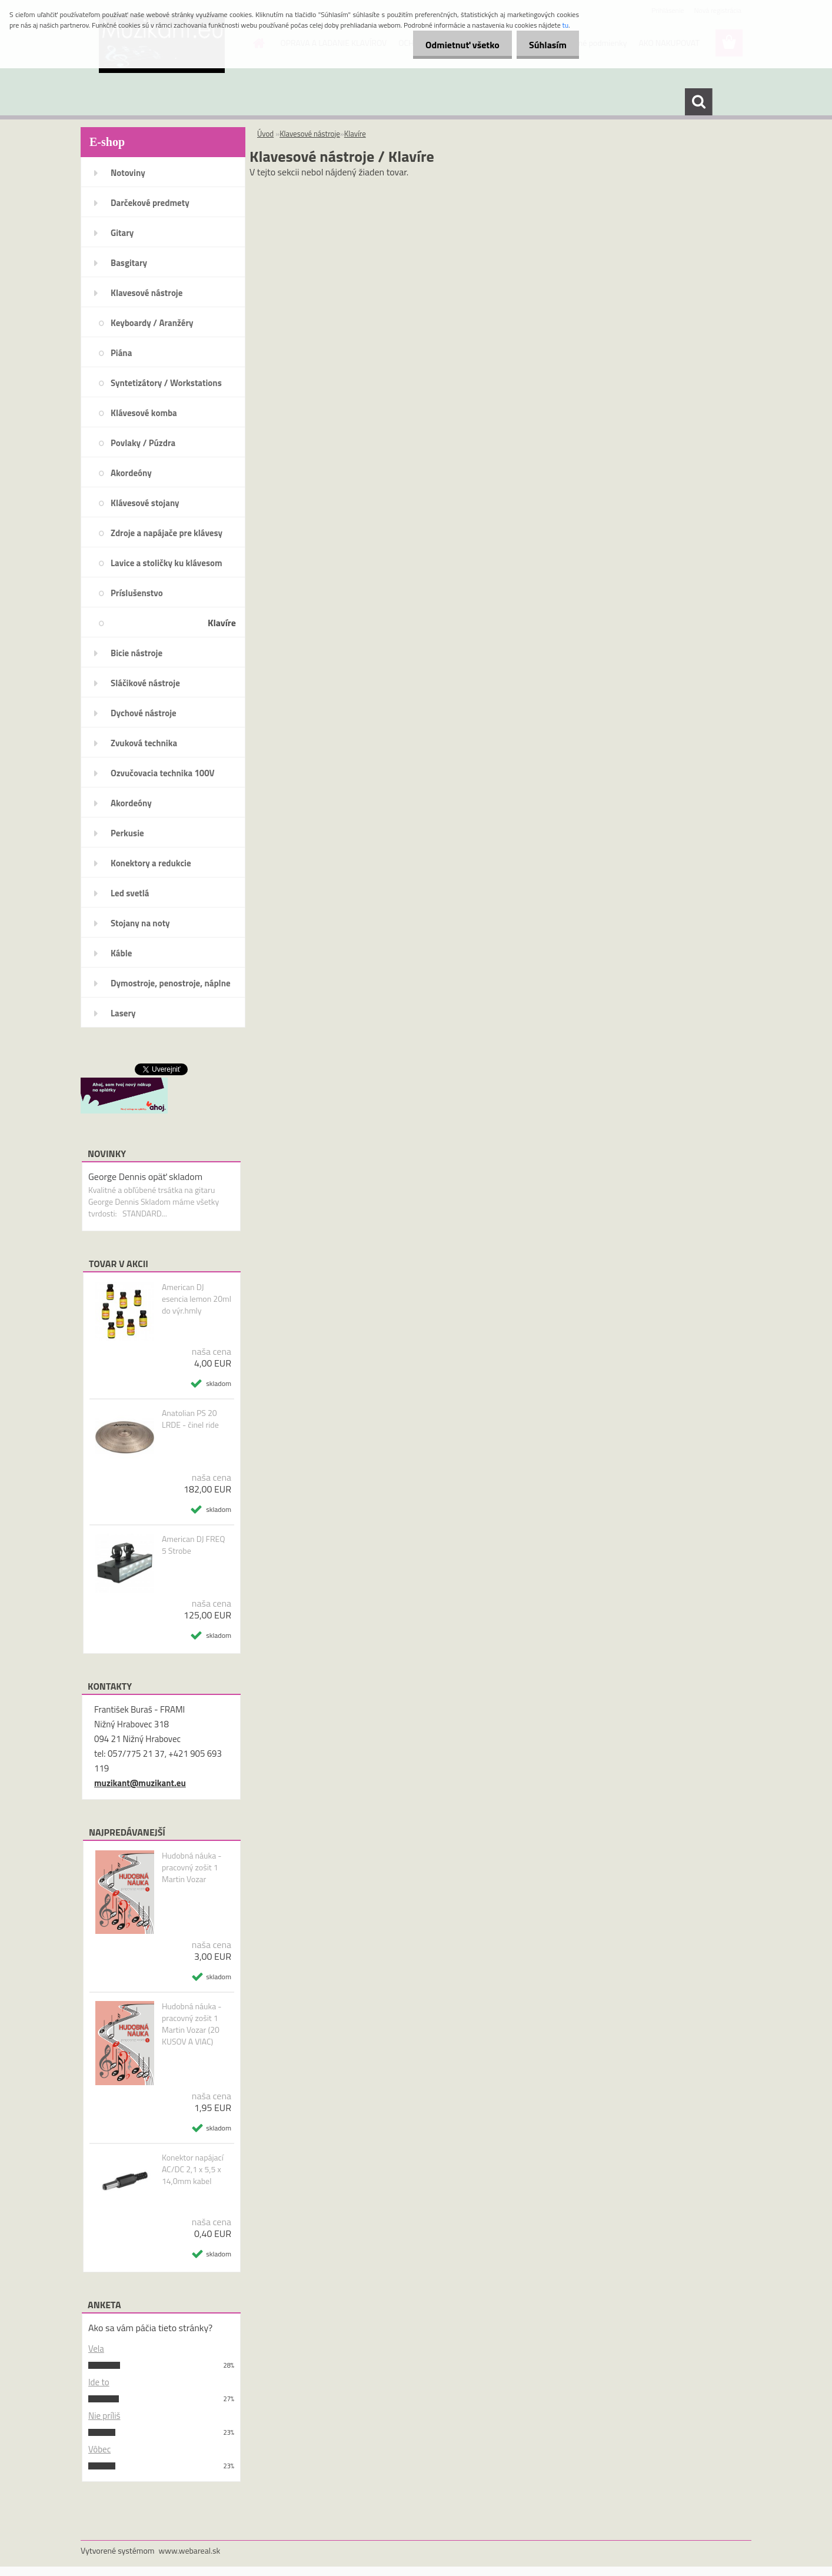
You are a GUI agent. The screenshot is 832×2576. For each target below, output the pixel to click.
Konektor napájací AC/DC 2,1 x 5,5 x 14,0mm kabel (193, 2169)
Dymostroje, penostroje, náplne (171, 983)
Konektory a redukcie (151, 863)
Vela (96, 2348)
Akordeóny (131, 473)
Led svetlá (130, 893)
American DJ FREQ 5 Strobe (193, 1545)
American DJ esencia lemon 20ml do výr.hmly (196, 1299)
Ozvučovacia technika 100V (163, 773)
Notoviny (128, 173)
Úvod (265, 133)
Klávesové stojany (145, 503)
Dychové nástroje (144, 713)
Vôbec (99, 2449)
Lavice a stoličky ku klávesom (166, 563)
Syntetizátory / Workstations (166, 383)
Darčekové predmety (150, 203)
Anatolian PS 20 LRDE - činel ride (190, 1419)
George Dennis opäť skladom (145, 1176)
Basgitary (129, 263)
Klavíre (222, 623)
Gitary (122, 233)
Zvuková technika (144, 743)
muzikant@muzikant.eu (140, 1783)
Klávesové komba (144, 413)
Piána (121, 353)
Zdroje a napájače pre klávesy (166, 533)
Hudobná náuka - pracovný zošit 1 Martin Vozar (192, 1867)
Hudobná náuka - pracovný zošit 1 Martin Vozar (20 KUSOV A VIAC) (192, 2023)
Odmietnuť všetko (455, 45)
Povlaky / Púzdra (143, 443)
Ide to (98, 2382)
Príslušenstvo (137, 593)
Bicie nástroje (136, 653)
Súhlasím (545, 45)
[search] (698, 101)
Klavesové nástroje (146, 293)
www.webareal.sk (190, 2550)
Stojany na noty (140, 923)
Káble (121, 953)
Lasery (123, 1013)
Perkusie (127, 833)
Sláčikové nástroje (145, 683)
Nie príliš (104, 2415)
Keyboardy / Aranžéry (152, 323)
